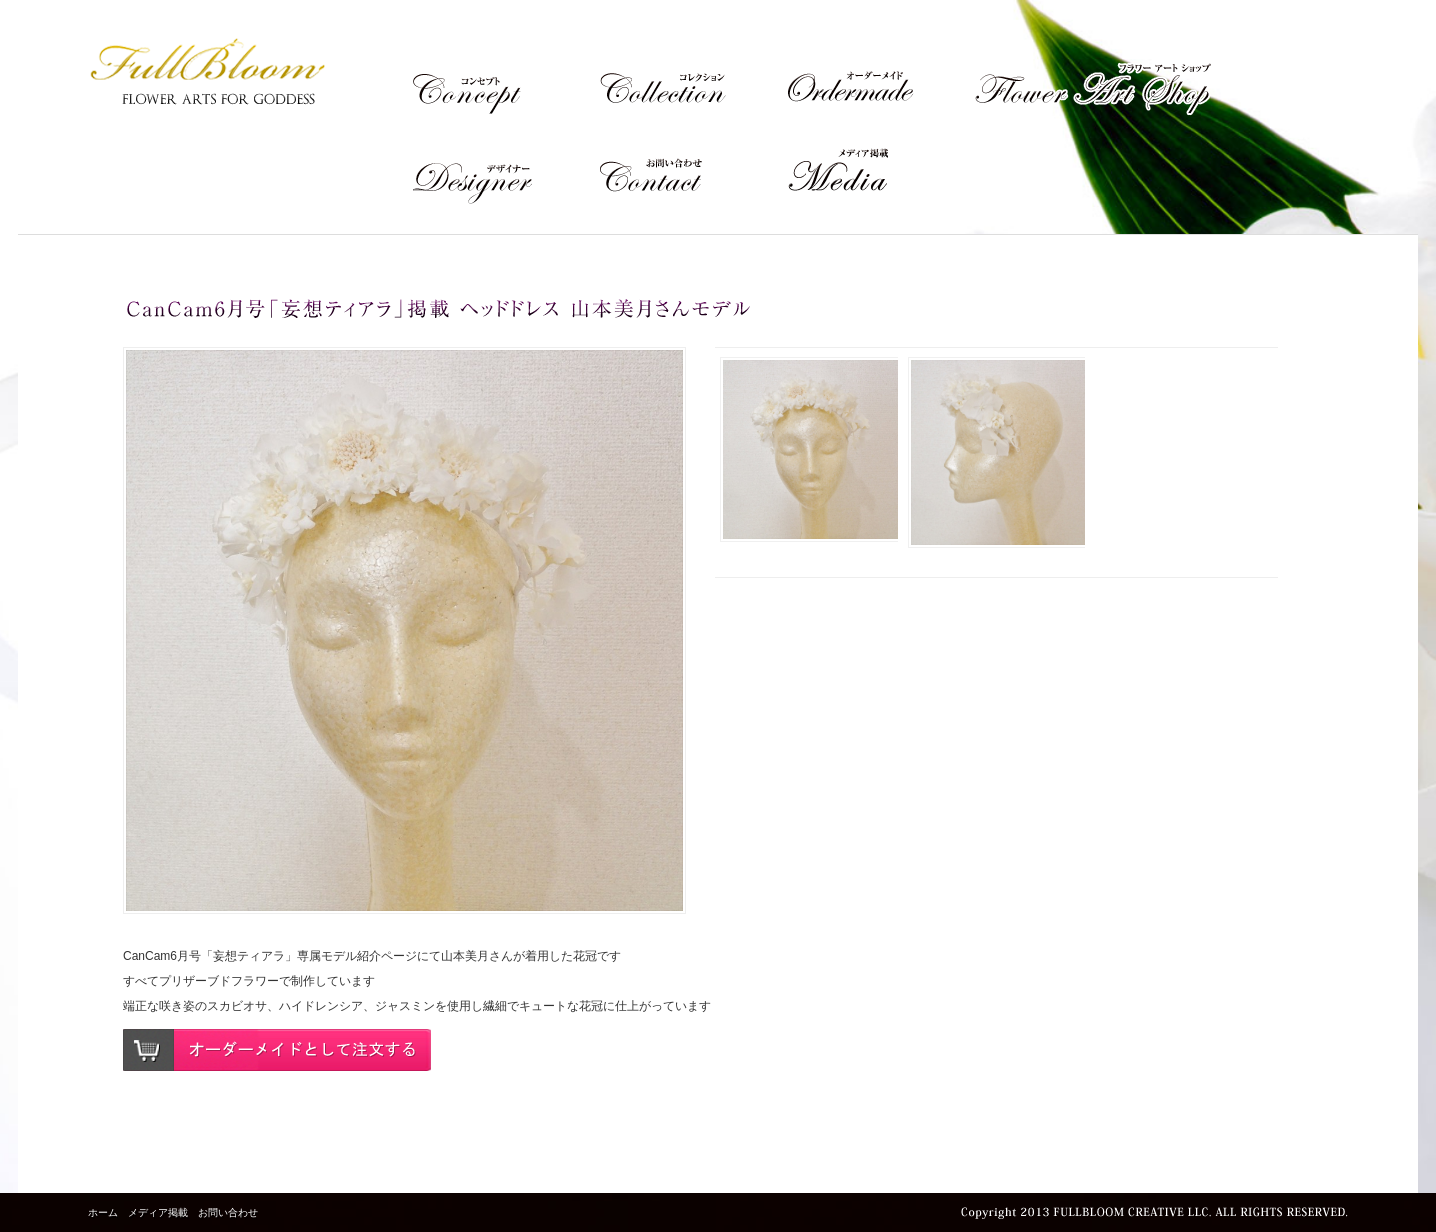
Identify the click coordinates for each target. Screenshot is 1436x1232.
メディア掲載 (879, 171)
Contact (691, 171)
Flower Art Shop (1093, 81)
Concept (504, 81)
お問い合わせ (228, 1212)
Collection (691, 81)
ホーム (103, 1212)
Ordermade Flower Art (879, 81)
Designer (504, 171)
